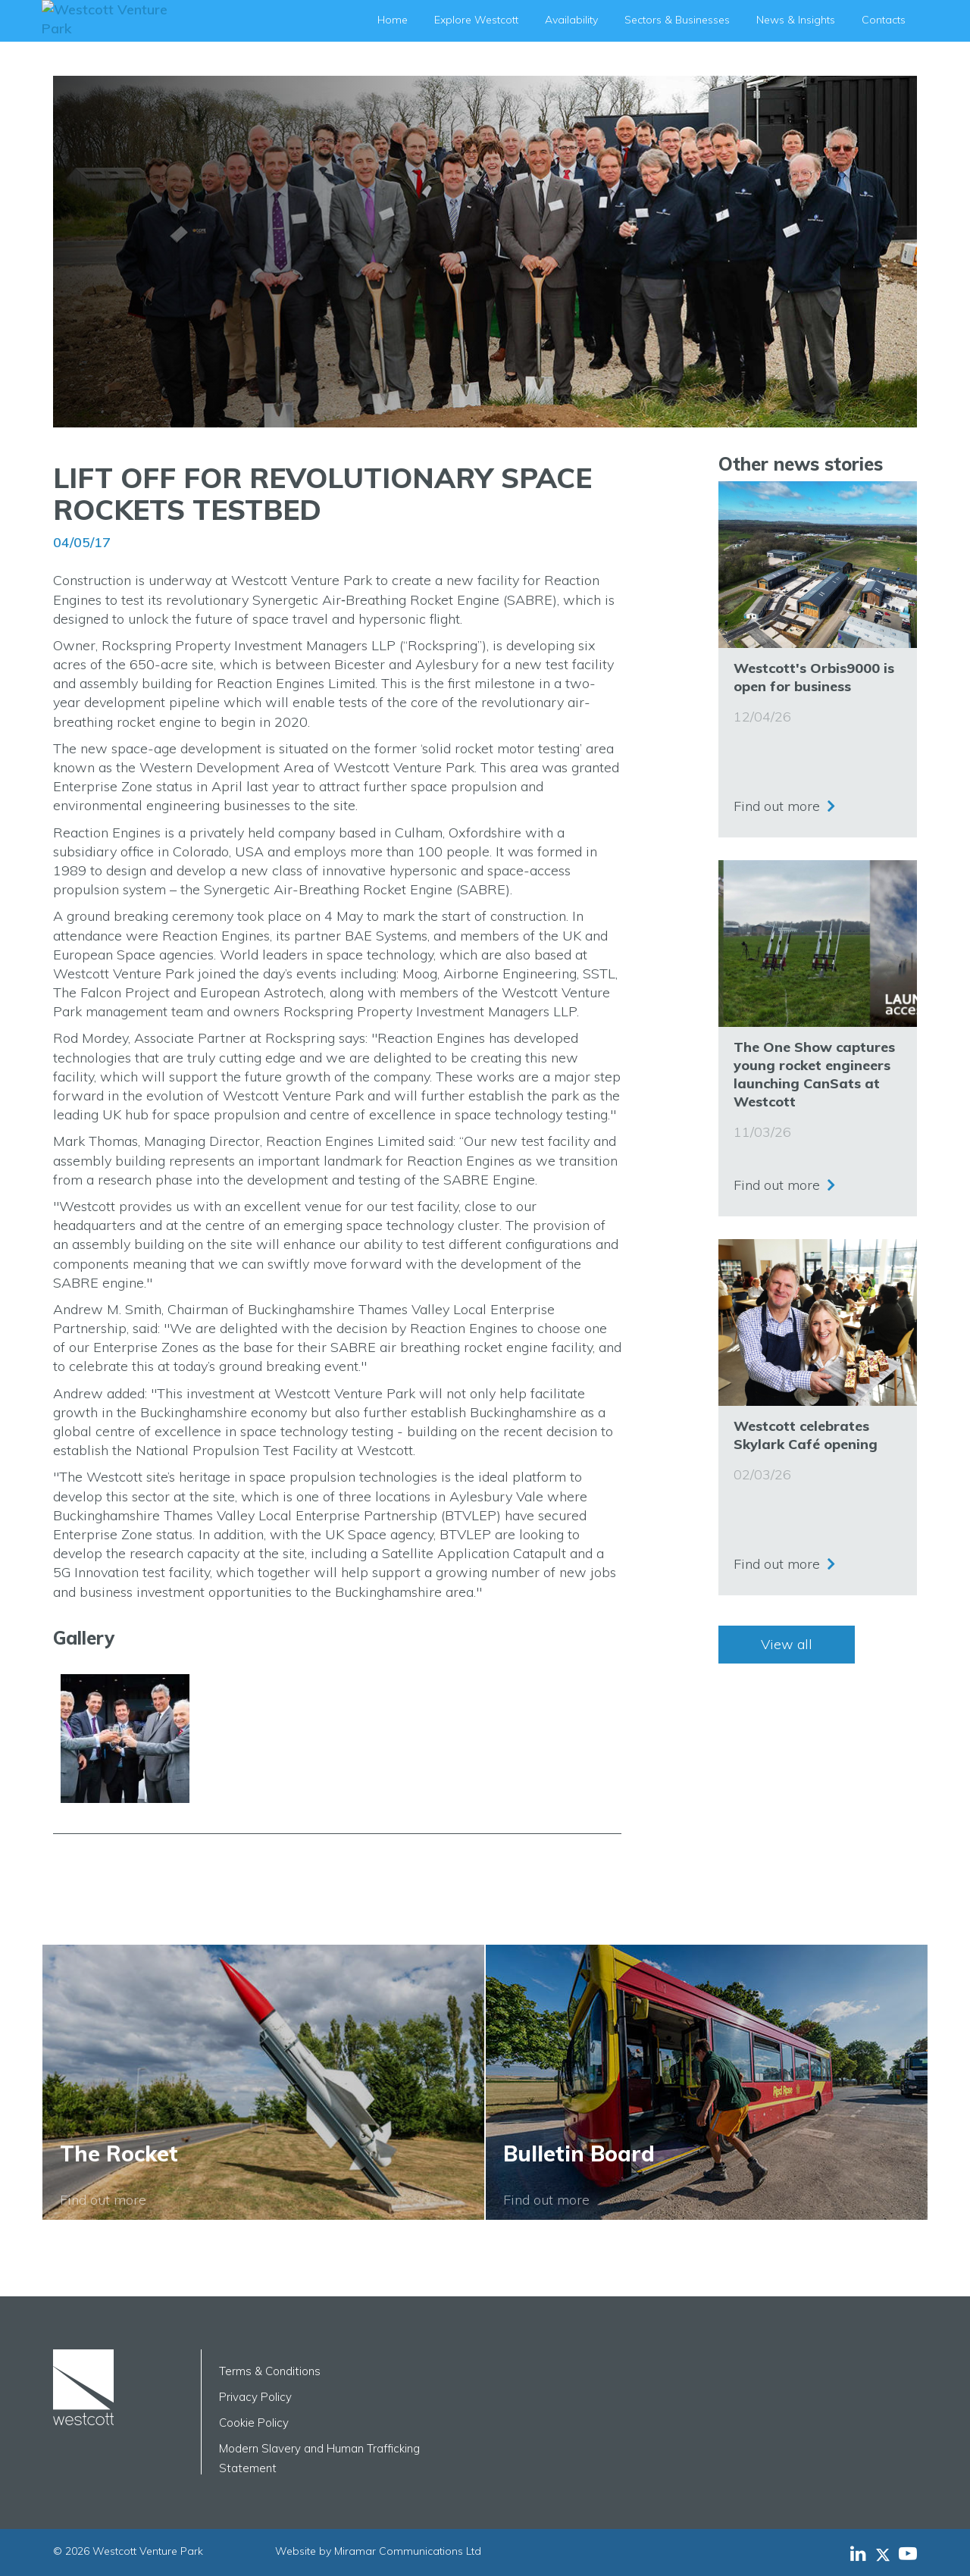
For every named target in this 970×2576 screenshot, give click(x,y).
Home (392, 20)
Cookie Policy (254, 2422)
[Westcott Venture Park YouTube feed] (908, 2553)
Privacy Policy (255, 2397)
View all (786, 1644)
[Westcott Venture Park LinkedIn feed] (858, 2553)
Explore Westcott (476, 20)
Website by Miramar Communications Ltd (378, 2551)
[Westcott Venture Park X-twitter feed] (887, 2553)
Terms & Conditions (270, 2371)
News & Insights (795, 20)
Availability (571, 20)
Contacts (884, 20)
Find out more (777, 802)
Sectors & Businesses (677, 20)
